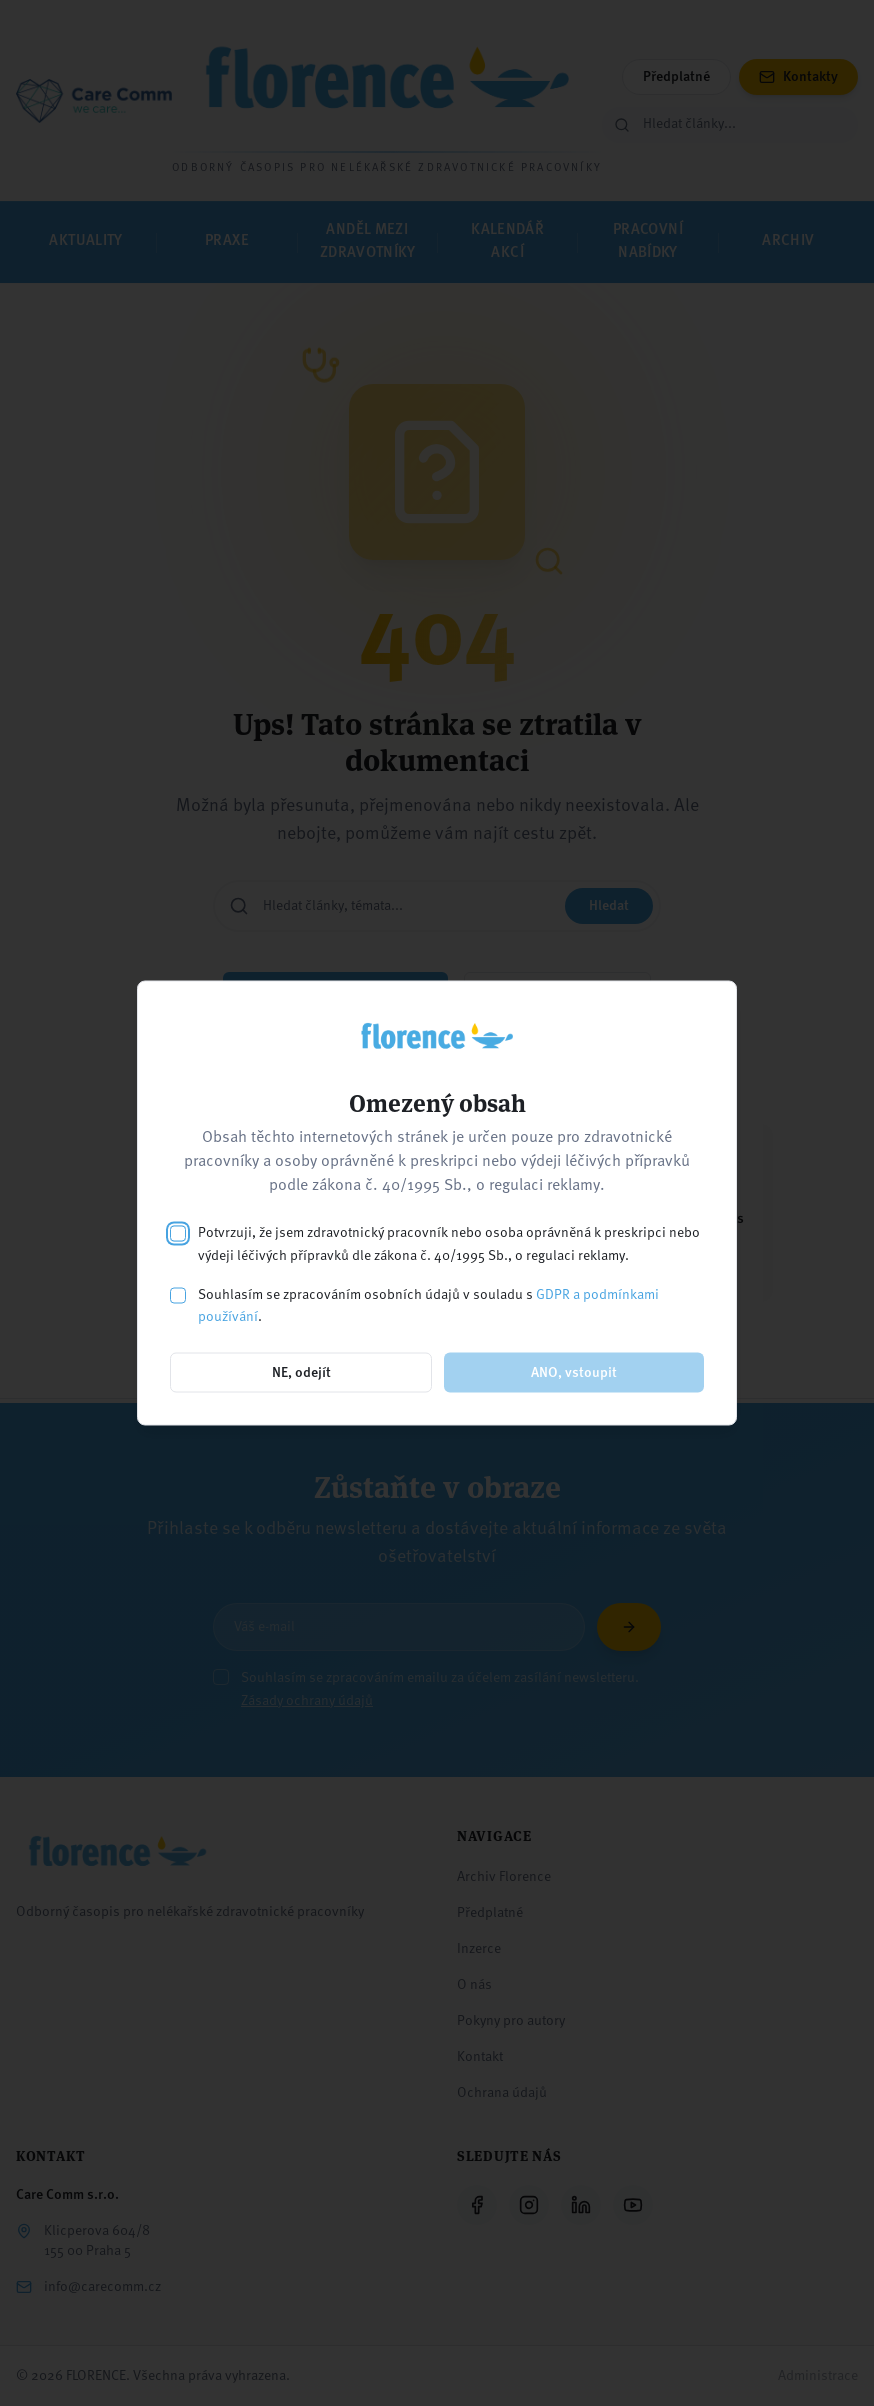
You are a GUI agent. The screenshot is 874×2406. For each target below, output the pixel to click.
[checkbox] (178, 1234)
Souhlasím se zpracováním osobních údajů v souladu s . (428, 1305)
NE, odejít (301, 1373)
